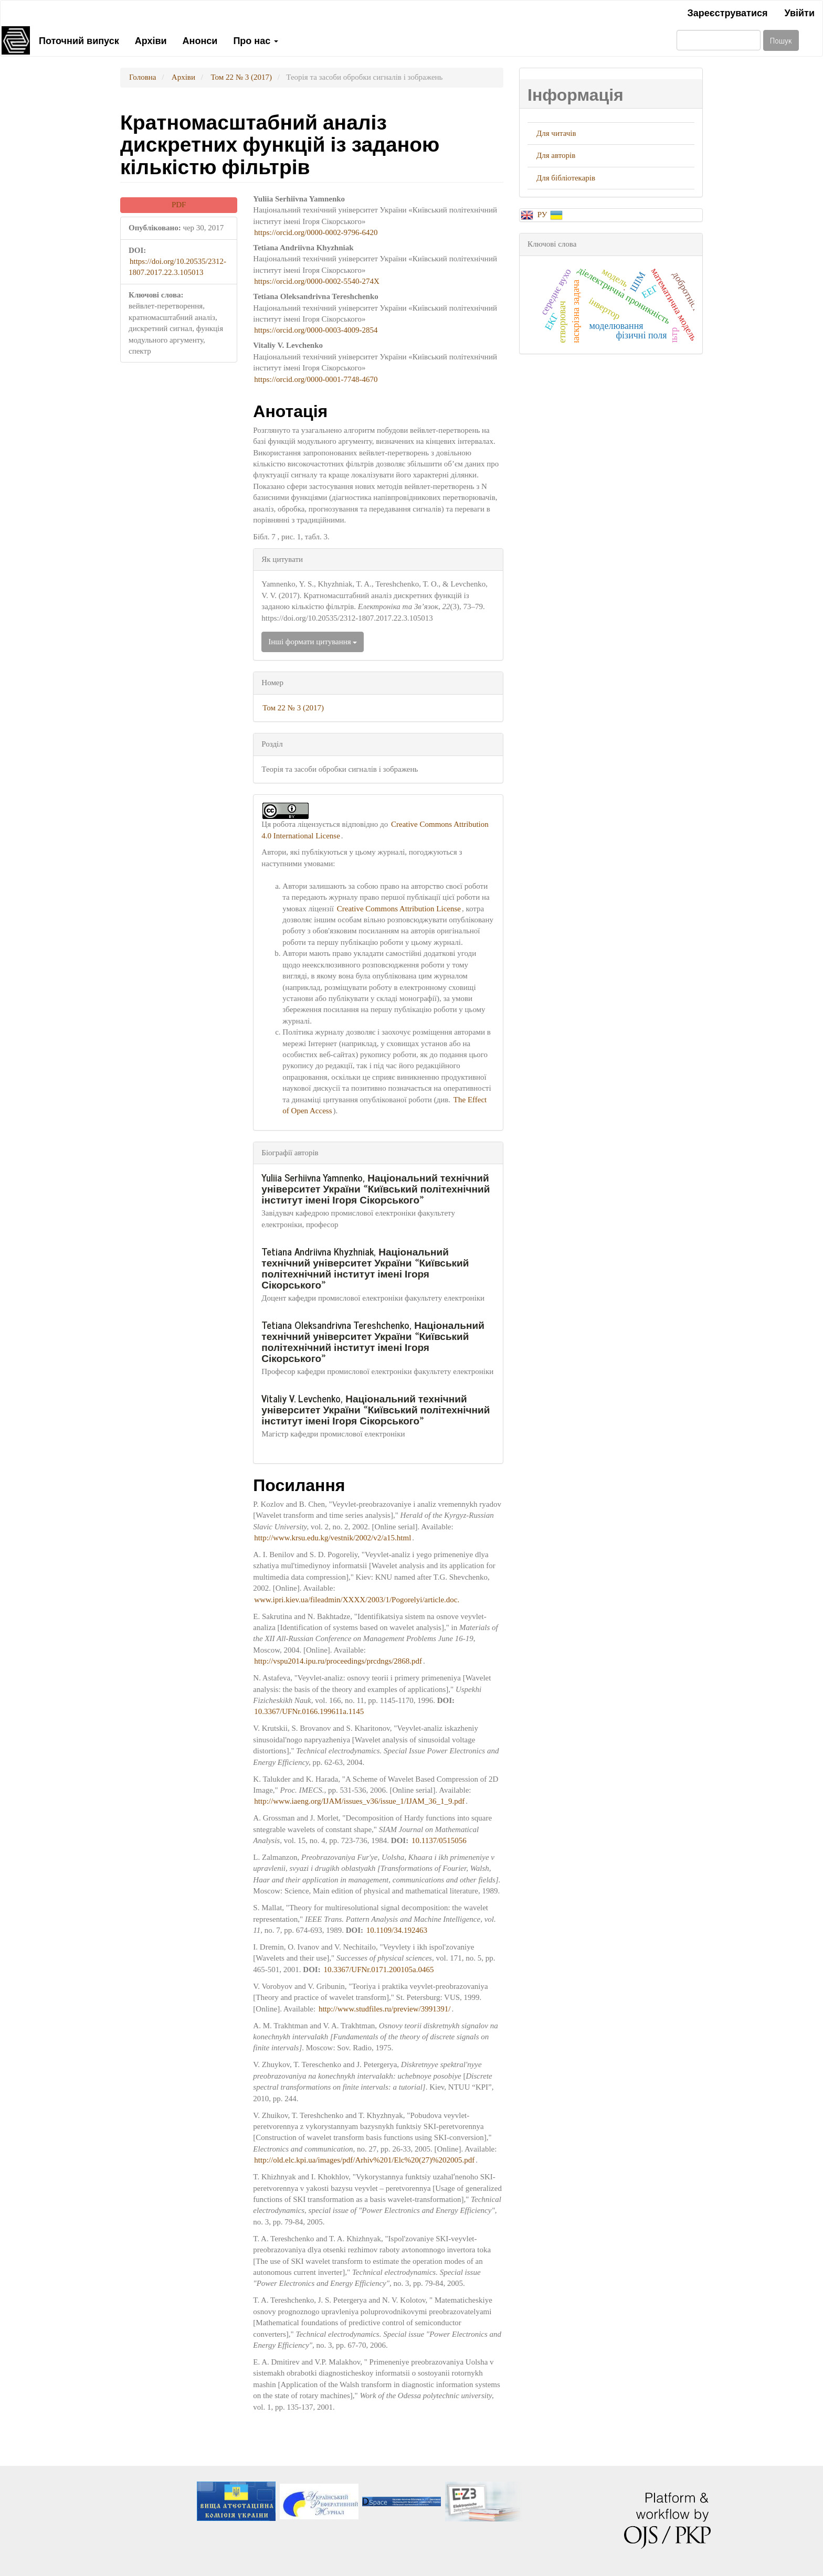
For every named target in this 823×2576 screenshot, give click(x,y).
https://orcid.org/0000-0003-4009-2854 (315, 330)
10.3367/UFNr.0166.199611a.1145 (309, 1711)
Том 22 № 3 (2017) (241, 77)
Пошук (781, 40)
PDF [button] (179, 204)
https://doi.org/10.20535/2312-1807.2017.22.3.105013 (177, 266)
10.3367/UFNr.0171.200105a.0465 (378, 1969)
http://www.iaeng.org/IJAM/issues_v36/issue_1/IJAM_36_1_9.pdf (359, 1801)
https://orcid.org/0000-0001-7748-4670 (315, 379)
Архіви (151, 40)
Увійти (799, 12)
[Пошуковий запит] (719, 40)
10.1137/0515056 (439, 1840)
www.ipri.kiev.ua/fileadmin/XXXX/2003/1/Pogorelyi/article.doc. (356, 1599)
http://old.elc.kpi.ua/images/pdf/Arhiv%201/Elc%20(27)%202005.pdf (364, 2160)
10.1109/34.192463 (396, 1930)
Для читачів (556, 133)
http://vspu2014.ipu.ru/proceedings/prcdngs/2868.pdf (338, 1661)
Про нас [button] (255, 40)
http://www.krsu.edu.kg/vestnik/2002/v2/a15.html (332, 1538)
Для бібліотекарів (565, 178)
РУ (543, 214)
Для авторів (555, 155)
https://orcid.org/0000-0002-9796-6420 (315, 232)
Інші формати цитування (312, 641)
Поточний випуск (79, 40)
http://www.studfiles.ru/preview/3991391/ (385, 2009)
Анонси (200, 40)
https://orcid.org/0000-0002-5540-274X (316, 281)
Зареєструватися (727, 12)
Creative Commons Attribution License (399, 908)
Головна (142, 77)
